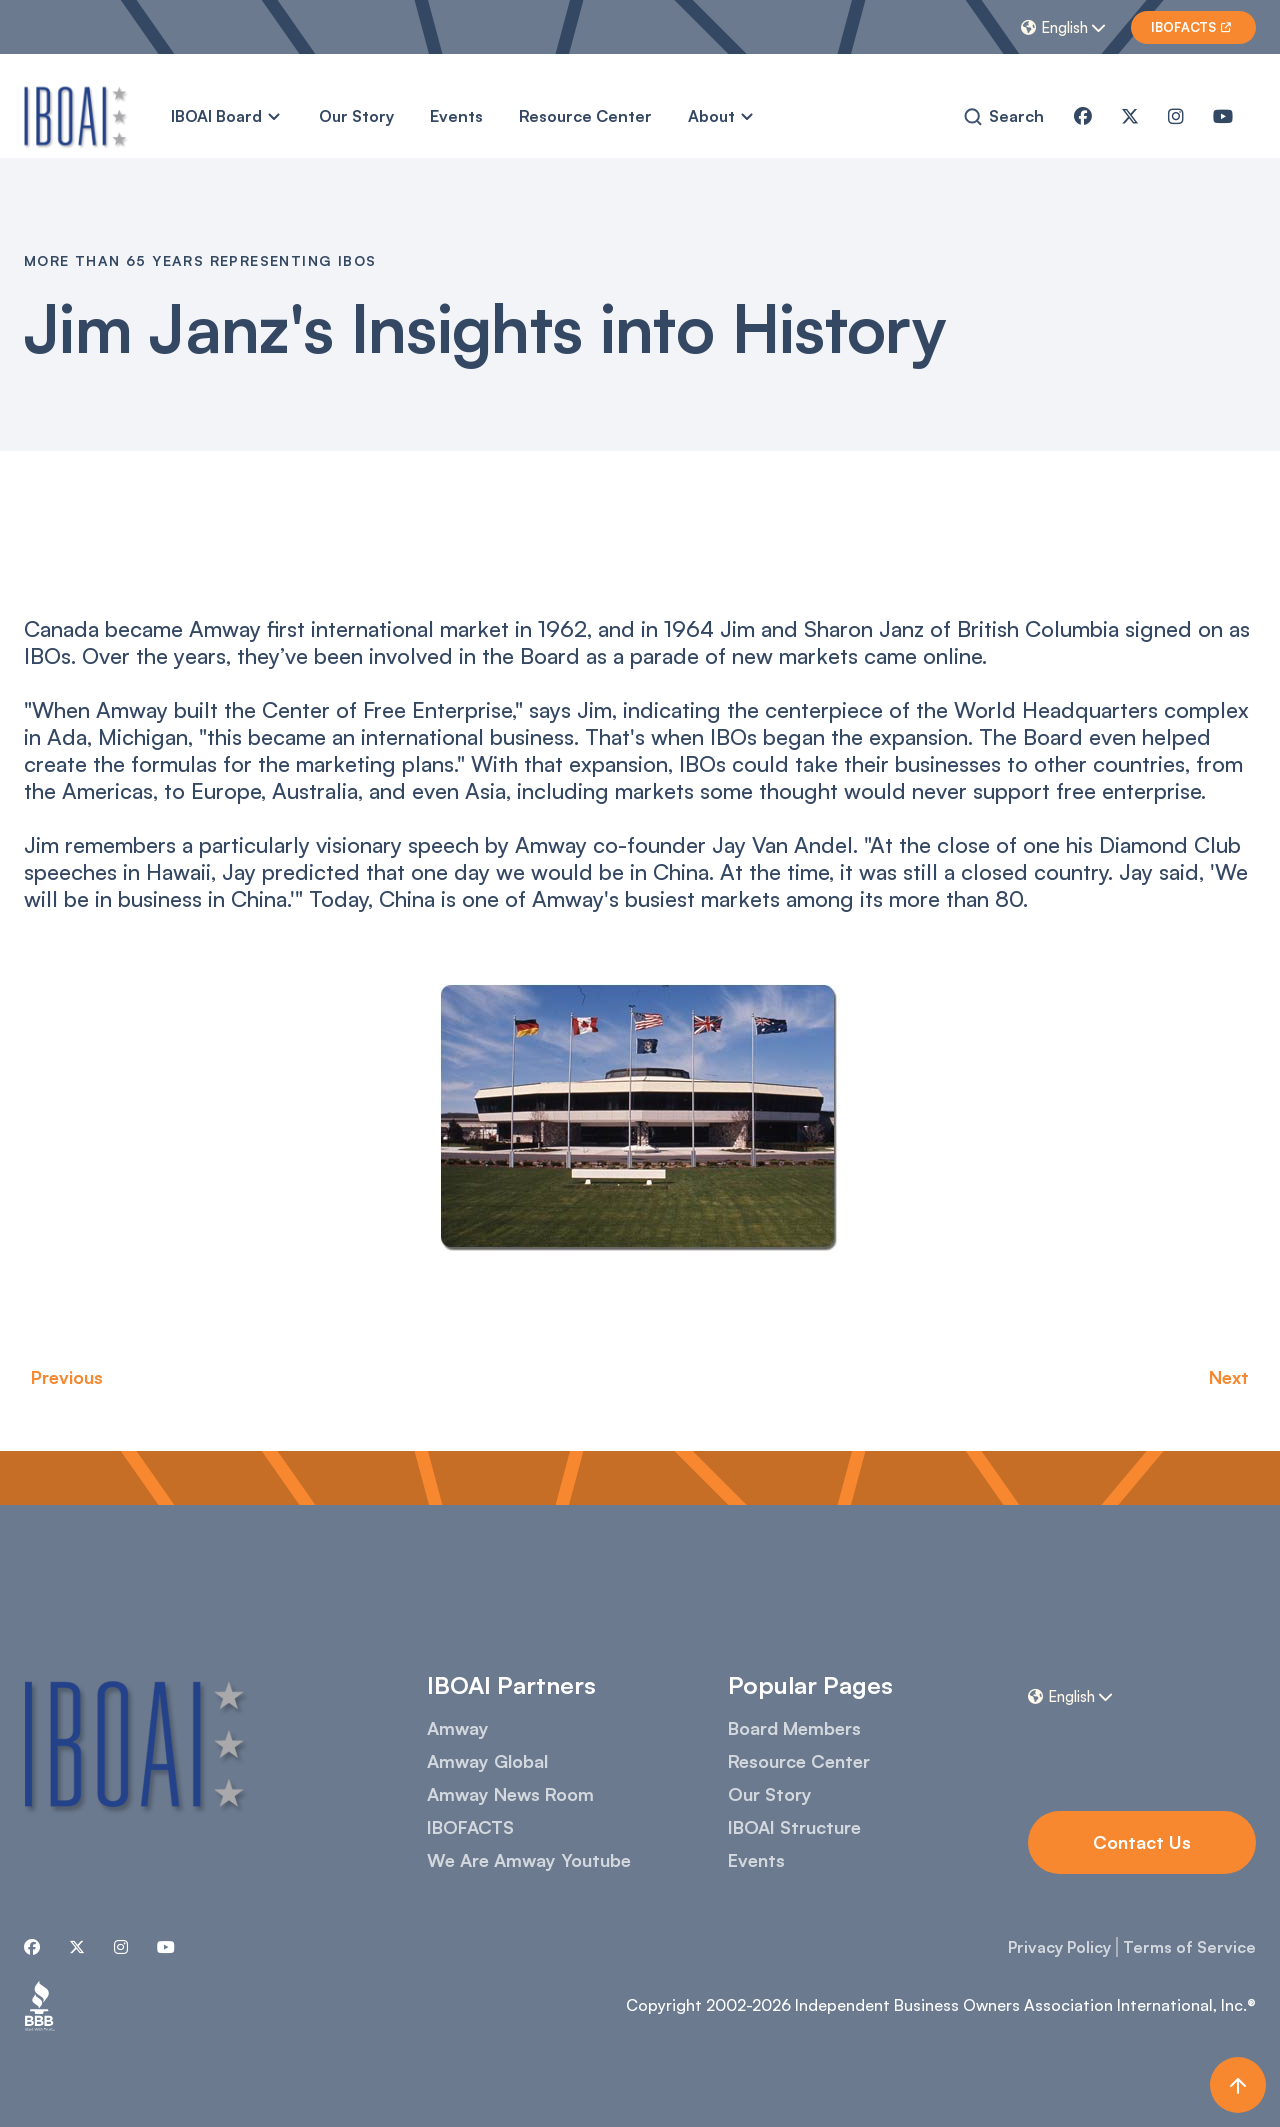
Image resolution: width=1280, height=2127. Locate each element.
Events (456, 116)
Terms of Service (1189, 1947)
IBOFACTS (470, 1827)
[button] (1066, 27)
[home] (76, 116)
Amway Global (487, 1761)
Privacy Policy (1059, 1947)
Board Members (794, 1728)
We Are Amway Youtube (529, 1860)
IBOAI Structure (794, 1827)
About (711, 116)
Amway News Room (510, 1794)
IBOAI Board (216, 116)
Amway (458, 1728)
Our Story (356, 116)
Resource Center (585, 116)
